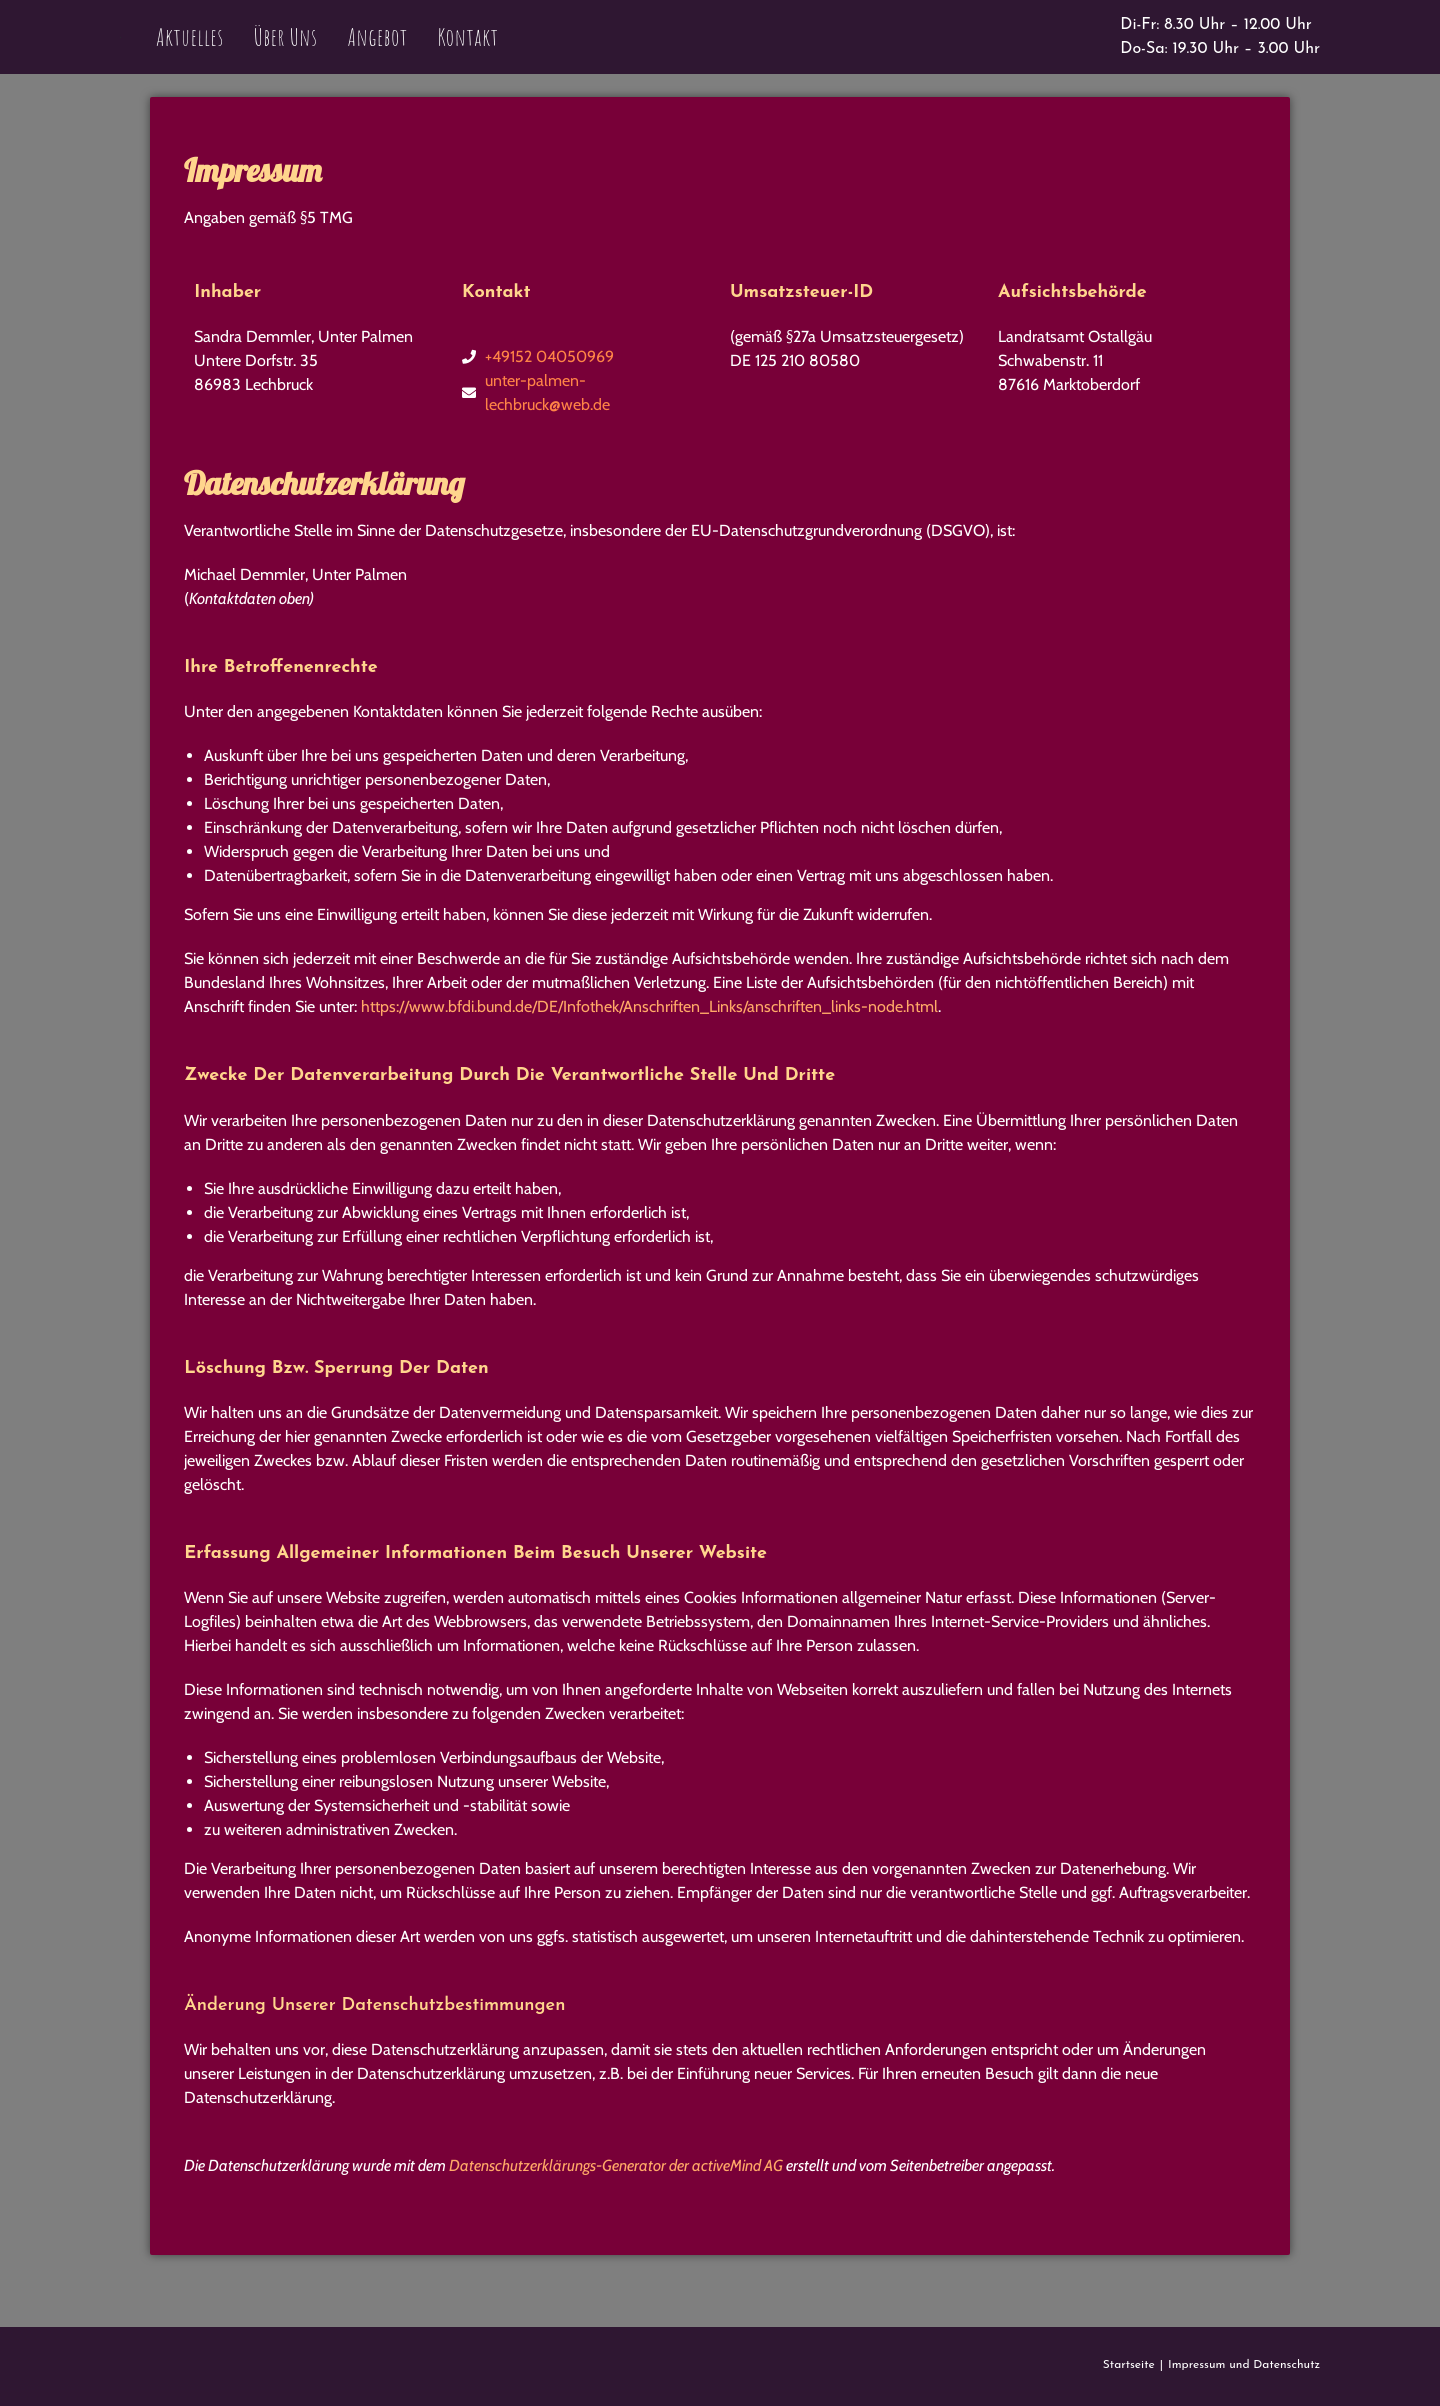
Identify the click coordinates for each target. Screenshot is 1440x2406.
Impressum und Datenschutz (1244, 2365)
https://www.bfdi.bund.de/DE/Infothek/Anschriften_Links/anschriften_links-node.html (649, 1006)
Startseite (1129, 2365)
